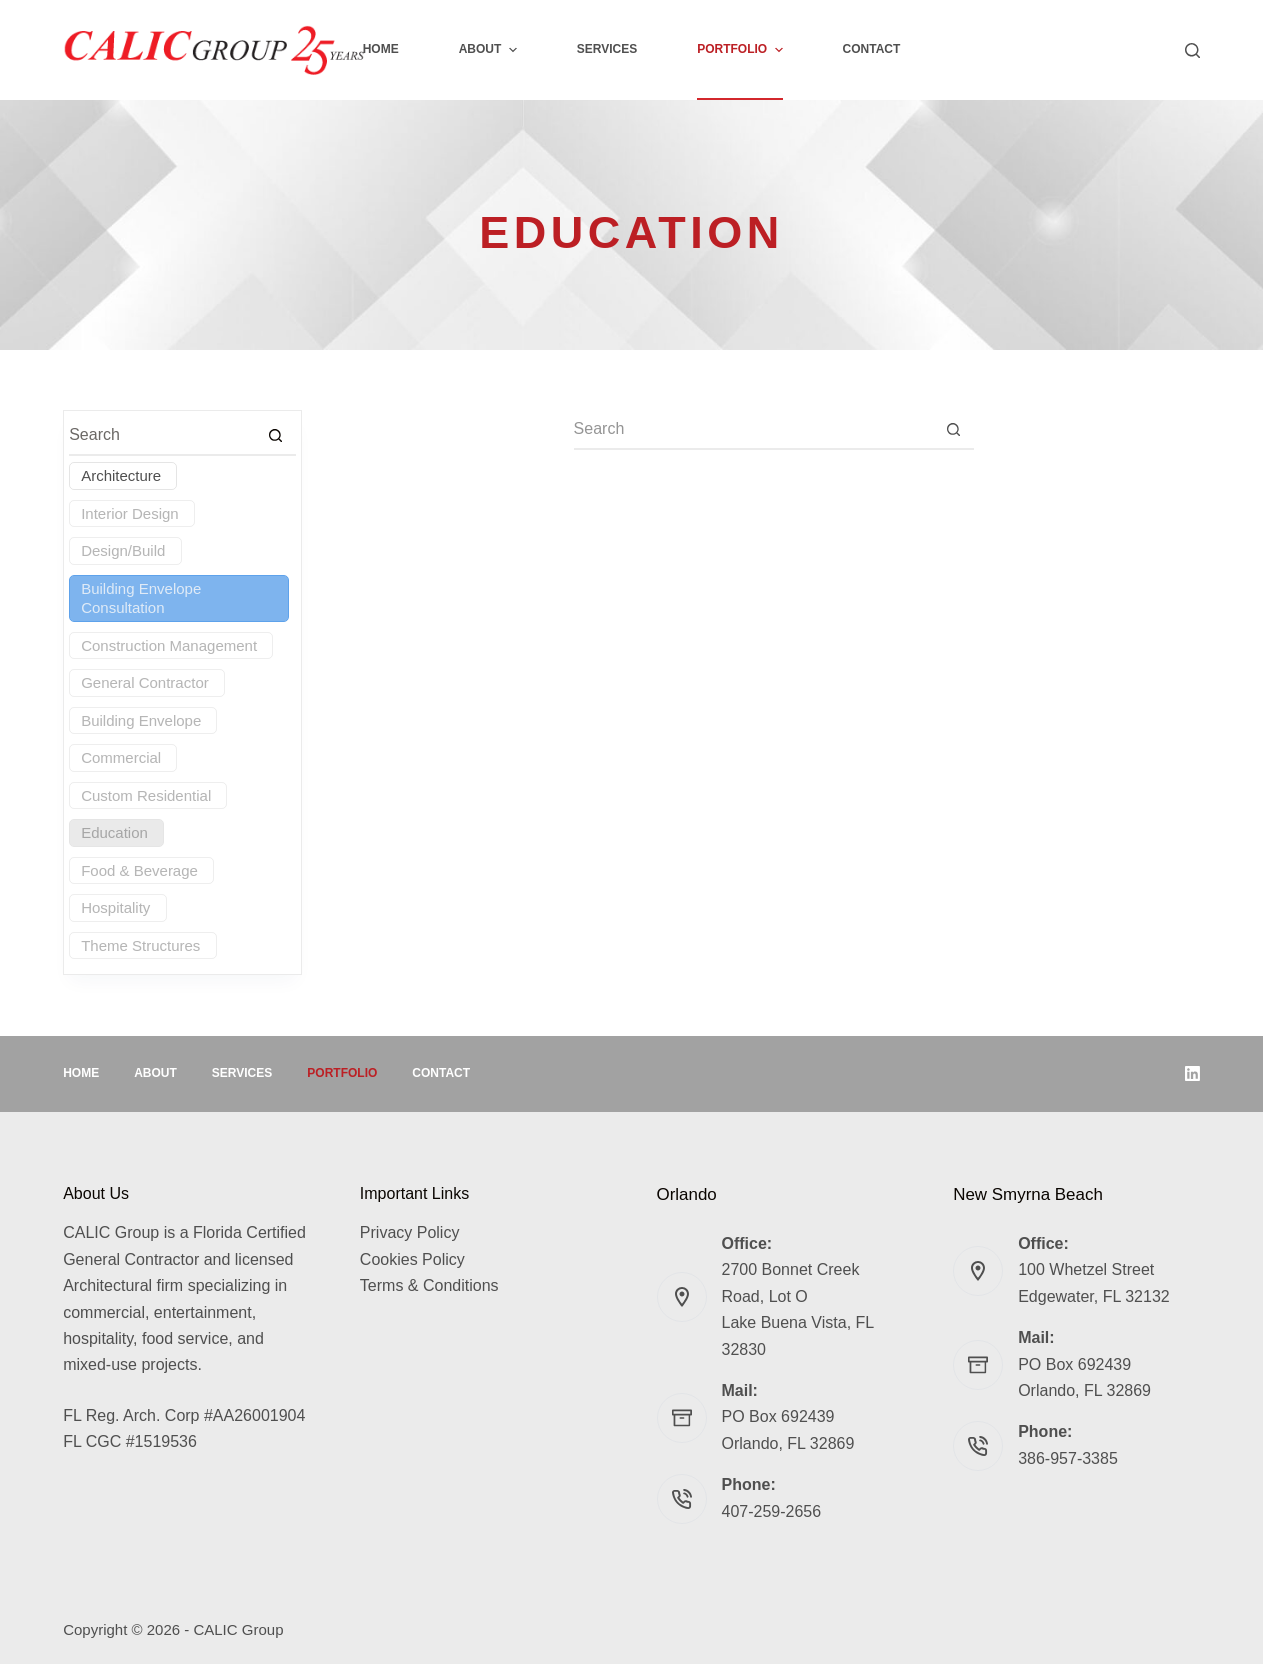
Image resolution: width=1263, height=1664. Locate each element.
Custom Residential (146, 795)
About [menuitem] (490, 50)
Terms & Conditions (429, 1285)
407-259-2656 (772, 1511)
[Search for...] (754, 430)
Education (114, 832)
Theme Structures (140, 945)
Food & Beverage (139, 870)
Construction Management (169, 645)
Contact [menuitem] (872, 49)
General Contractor (145, 682)
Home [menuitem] (381, 49)
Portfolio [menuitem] (742, 50)
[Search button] (954, 430)
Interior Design (130, 513)
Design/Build (123, 550)
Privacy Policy (410, 1232)
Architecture (121, 475)
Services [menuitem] (607, 49)
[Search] (1192, 50)
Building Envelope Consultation (141, 598)
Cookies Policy (412, 1259)
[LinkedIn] (1192, 1073)
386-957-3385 (1068, 1458)
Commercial (121, 757)
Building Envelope (141, 720)
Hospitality (115, 907)
